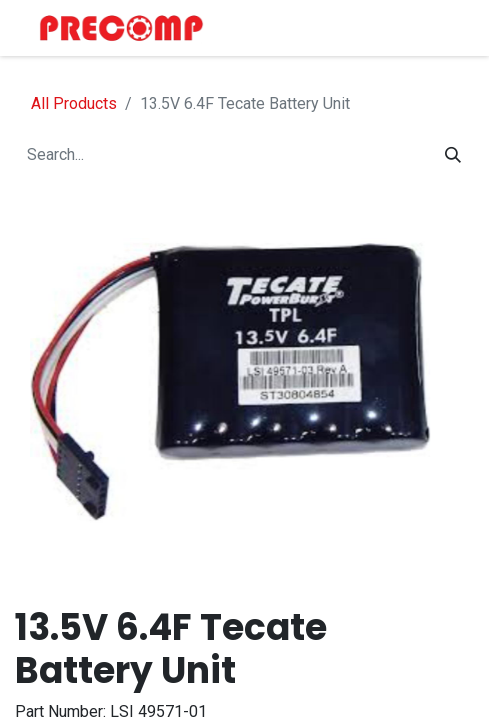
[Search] (453, 155)
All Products (74, 103)
